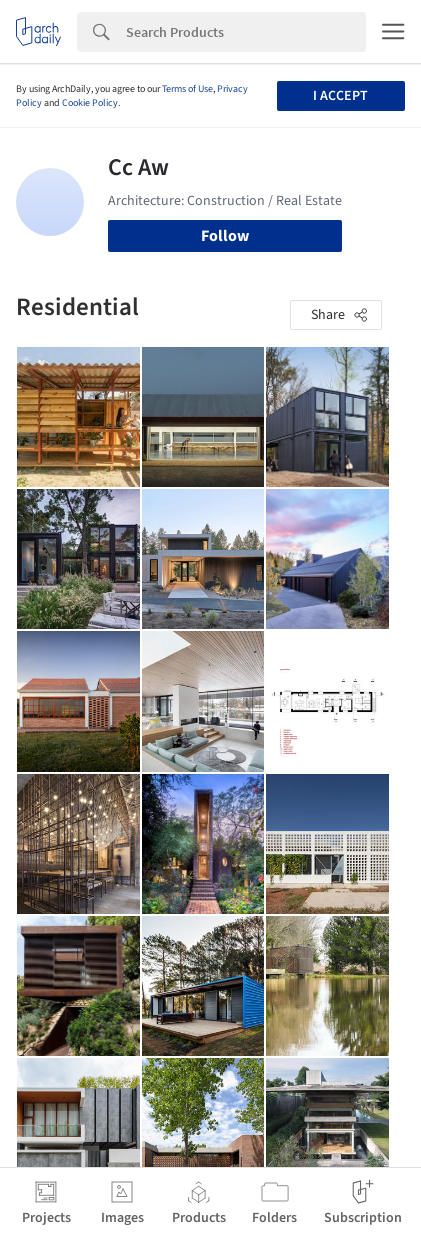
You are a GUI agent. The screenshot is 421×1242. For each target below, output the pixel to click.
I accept (340, 96)
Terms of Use (187, 89)
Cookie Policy (90, 103)
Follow (225, 236)
